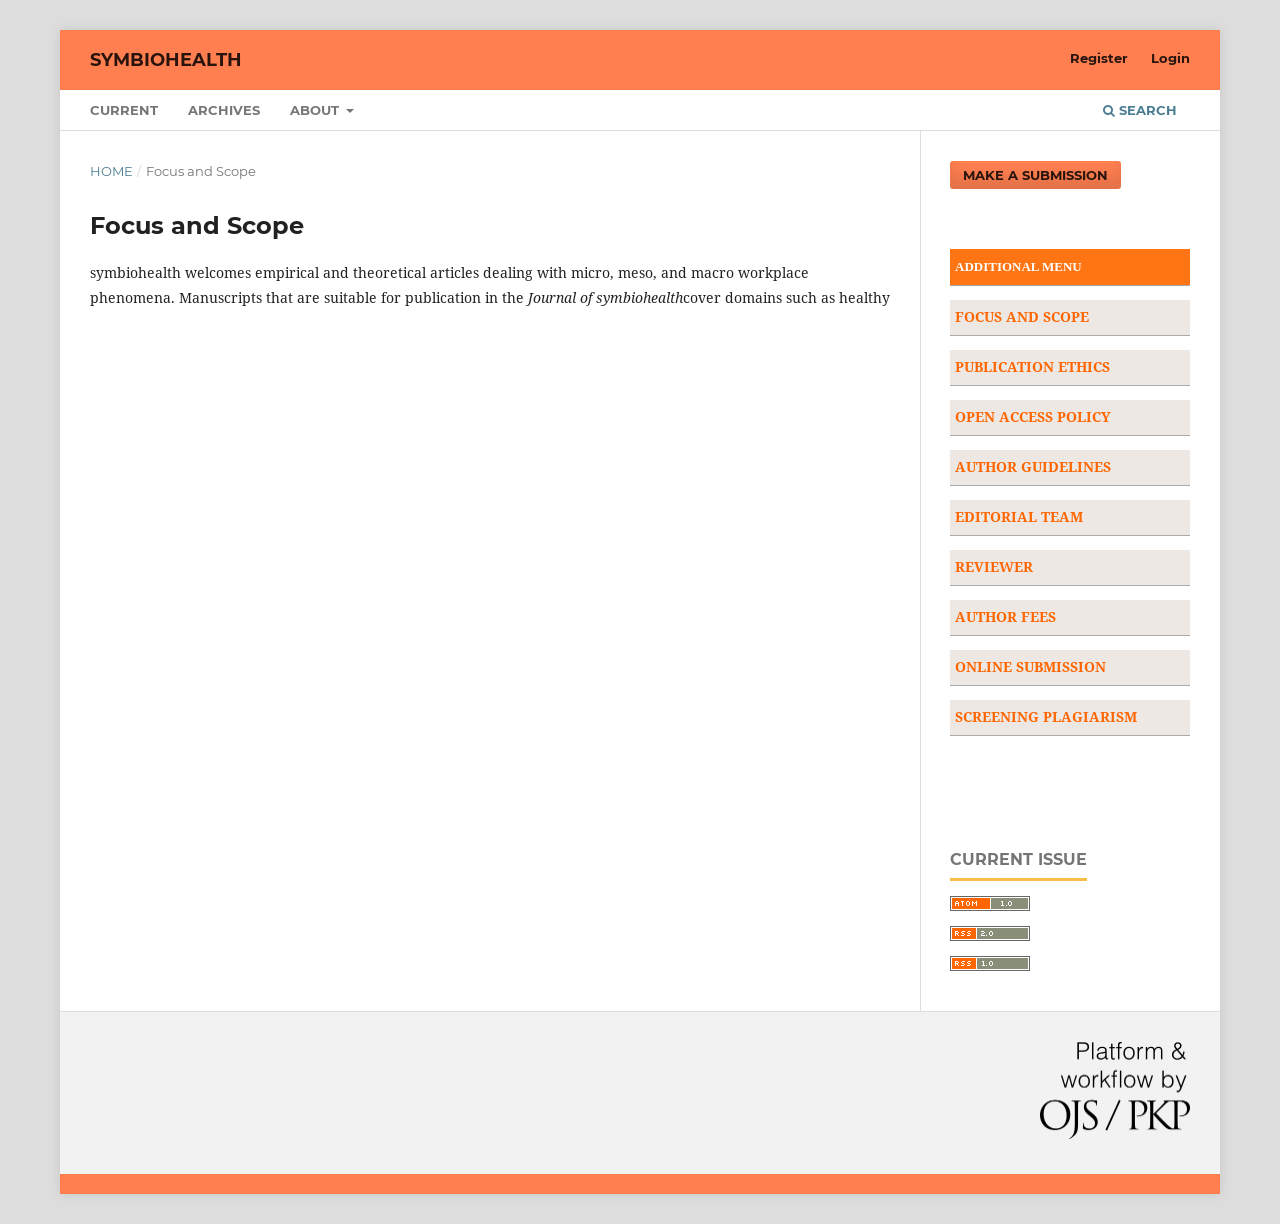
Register (1099, 58)
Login (1170, 58)
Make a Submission (1035, 175)
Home (111, 171)
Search (1140, 110)
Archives (224, 110)
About (316, 110)
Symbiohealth (166, 60)
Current (124, 110)
